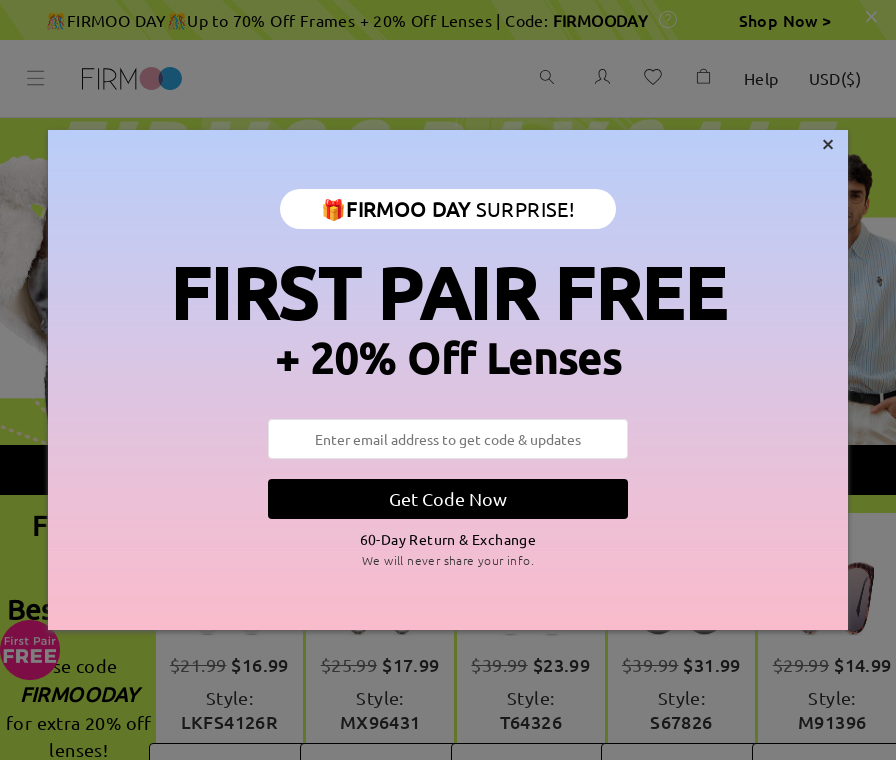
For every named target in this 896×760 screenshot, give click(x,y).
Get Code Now (448, 498)
